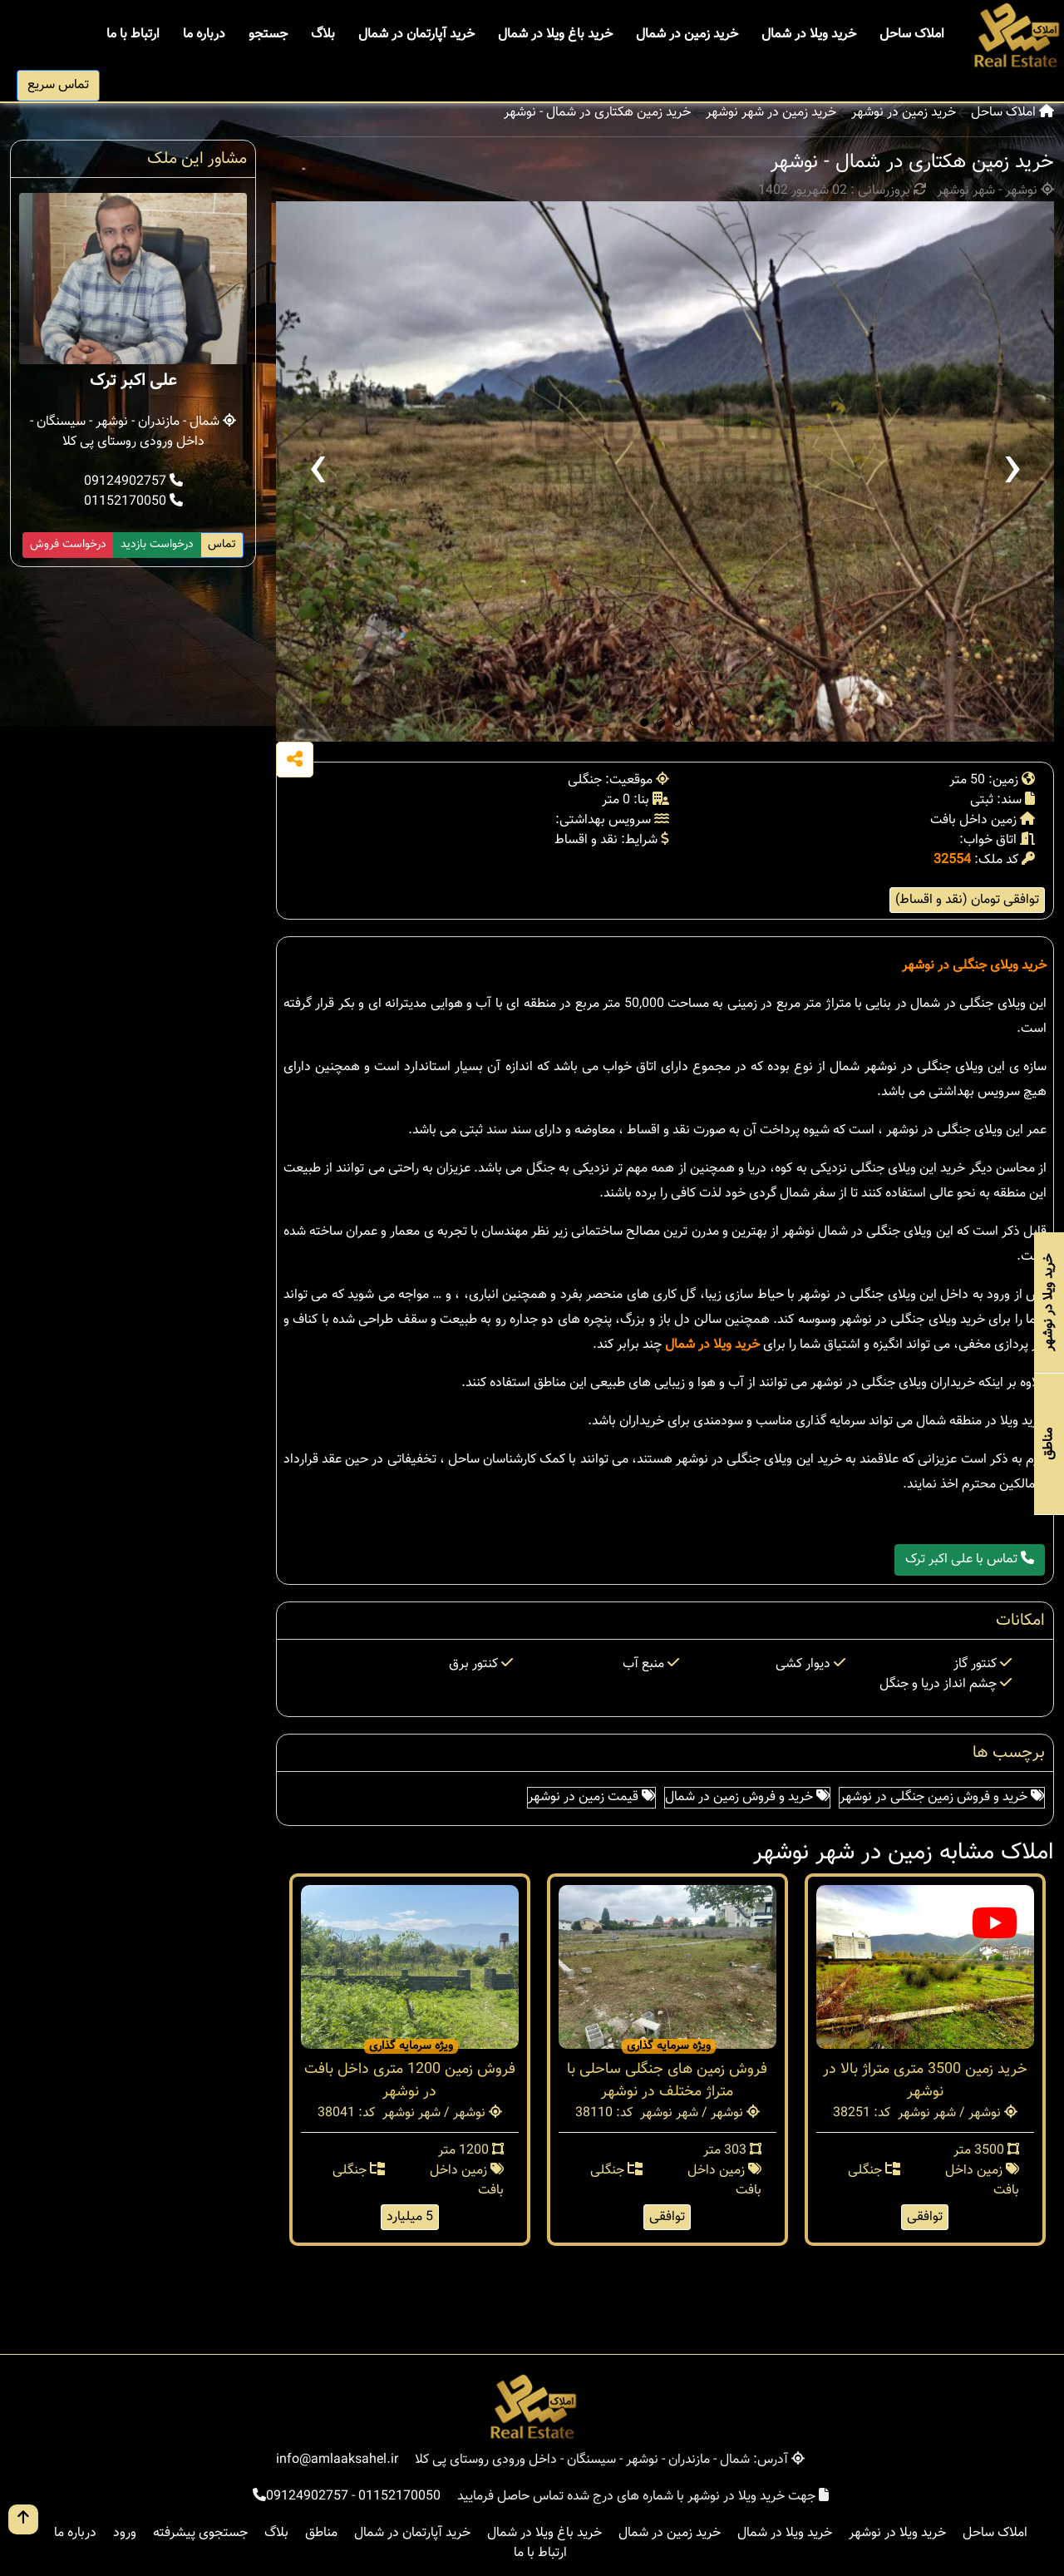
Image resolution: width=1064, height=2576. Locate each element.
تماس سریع (58, 85)
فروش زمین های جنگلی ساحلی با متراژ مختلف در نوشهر (667, 2081)
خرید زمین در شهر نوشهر (771, 113)
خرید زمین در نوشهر (903, 113)
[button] (644, 722)
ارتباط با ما (133, 34)
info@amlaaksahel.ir (337, 2460)
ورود (124, 2533)
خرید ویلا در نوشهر (897, 2533)
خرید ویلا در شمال (808, 34)
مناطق (321, 2533)
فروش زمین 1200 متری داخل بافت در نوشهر (409, 2081)
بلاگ (323, 34)
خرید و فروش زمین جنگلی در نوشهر (942, 1797)
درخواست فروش (68, 544)
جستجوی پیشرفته (200, 2533)
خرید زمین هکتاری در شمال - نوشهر (597, 113)
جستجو (268, 34)
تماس (222, 544)
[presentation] (317, 471)
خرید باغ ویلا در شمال (555, 34)
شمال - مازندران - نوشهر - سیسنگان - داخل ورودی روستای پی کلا (133, 432)
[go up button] (23, 2519)
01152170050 (133, 501)
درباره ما (204, 34)
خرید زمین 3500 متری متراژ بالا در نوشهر (925, 2081)
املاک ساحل (911, 34)
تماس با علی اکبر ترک (969, 1559)
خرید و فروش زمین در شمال (747, 1797)
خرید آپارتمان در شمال (416, 34)
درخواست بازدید (157, 544)
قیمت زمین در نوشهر (591, 1797)
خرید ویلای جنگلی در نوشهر (974, 965)
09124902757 (133, 481)
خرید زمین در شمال (687, 34)
